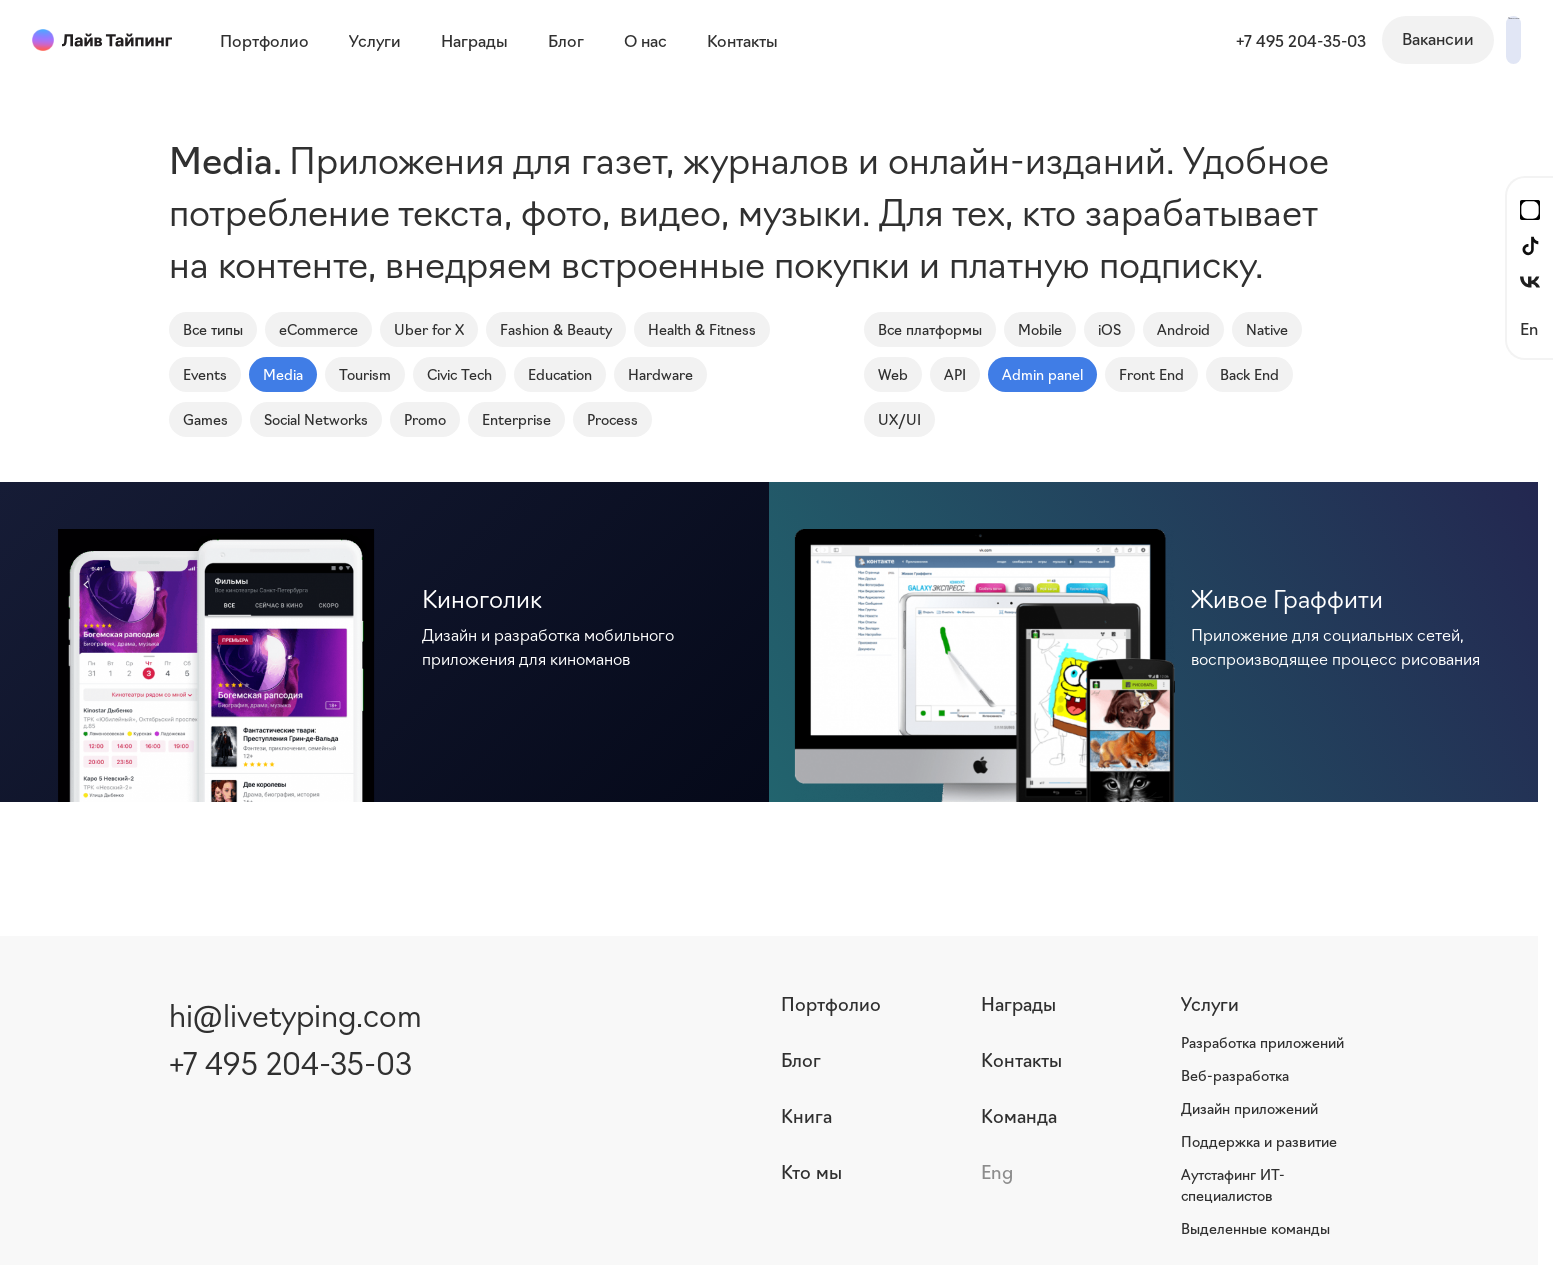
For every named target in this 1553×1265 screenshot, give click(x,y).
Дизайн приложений (1249, 1108)
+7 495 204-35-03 (1173, 40)
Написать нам (1449, 38)
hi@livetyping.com (295, 1013)
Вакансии (1310, 38)
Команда (1019, 1115)
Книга (806, 1115)
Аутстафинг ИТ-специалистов (1233, 1184)
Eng (997, 1171)
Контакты (1021, 1059)
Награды (1018, 1003)
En (1529, 327)
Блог (801, 1059)
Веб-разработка (1235, 1075)
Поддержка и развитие (1259, 1141)
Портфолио (831, 1003)
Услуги (1210, 1003)
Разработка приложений (1262, 1042)
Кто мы (811, 1171)
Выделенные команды (1255, 1228)
